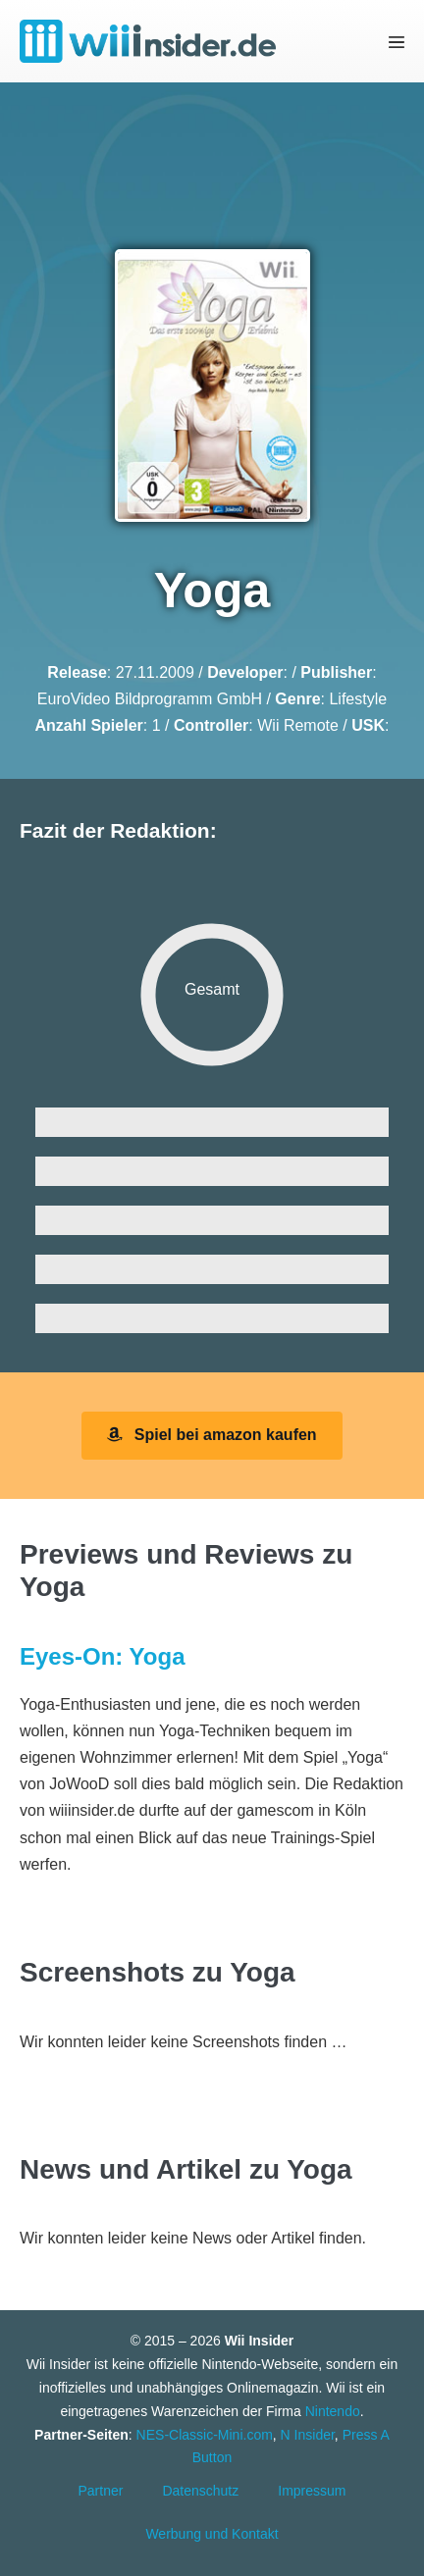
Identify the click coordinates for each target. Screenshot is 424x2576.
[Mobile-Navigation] (396, 41)
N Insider (308, 2435)
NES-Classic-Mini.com (204, 2435)
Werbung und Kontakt (211, 2534)
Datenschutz (200, 2491)
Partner (101, 2491)
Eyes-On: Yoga (103, 1656)
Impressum (311, 2491)
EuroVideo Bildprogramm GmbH (149, 699)
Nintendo (332, 2411)
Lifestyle (358, 699)
